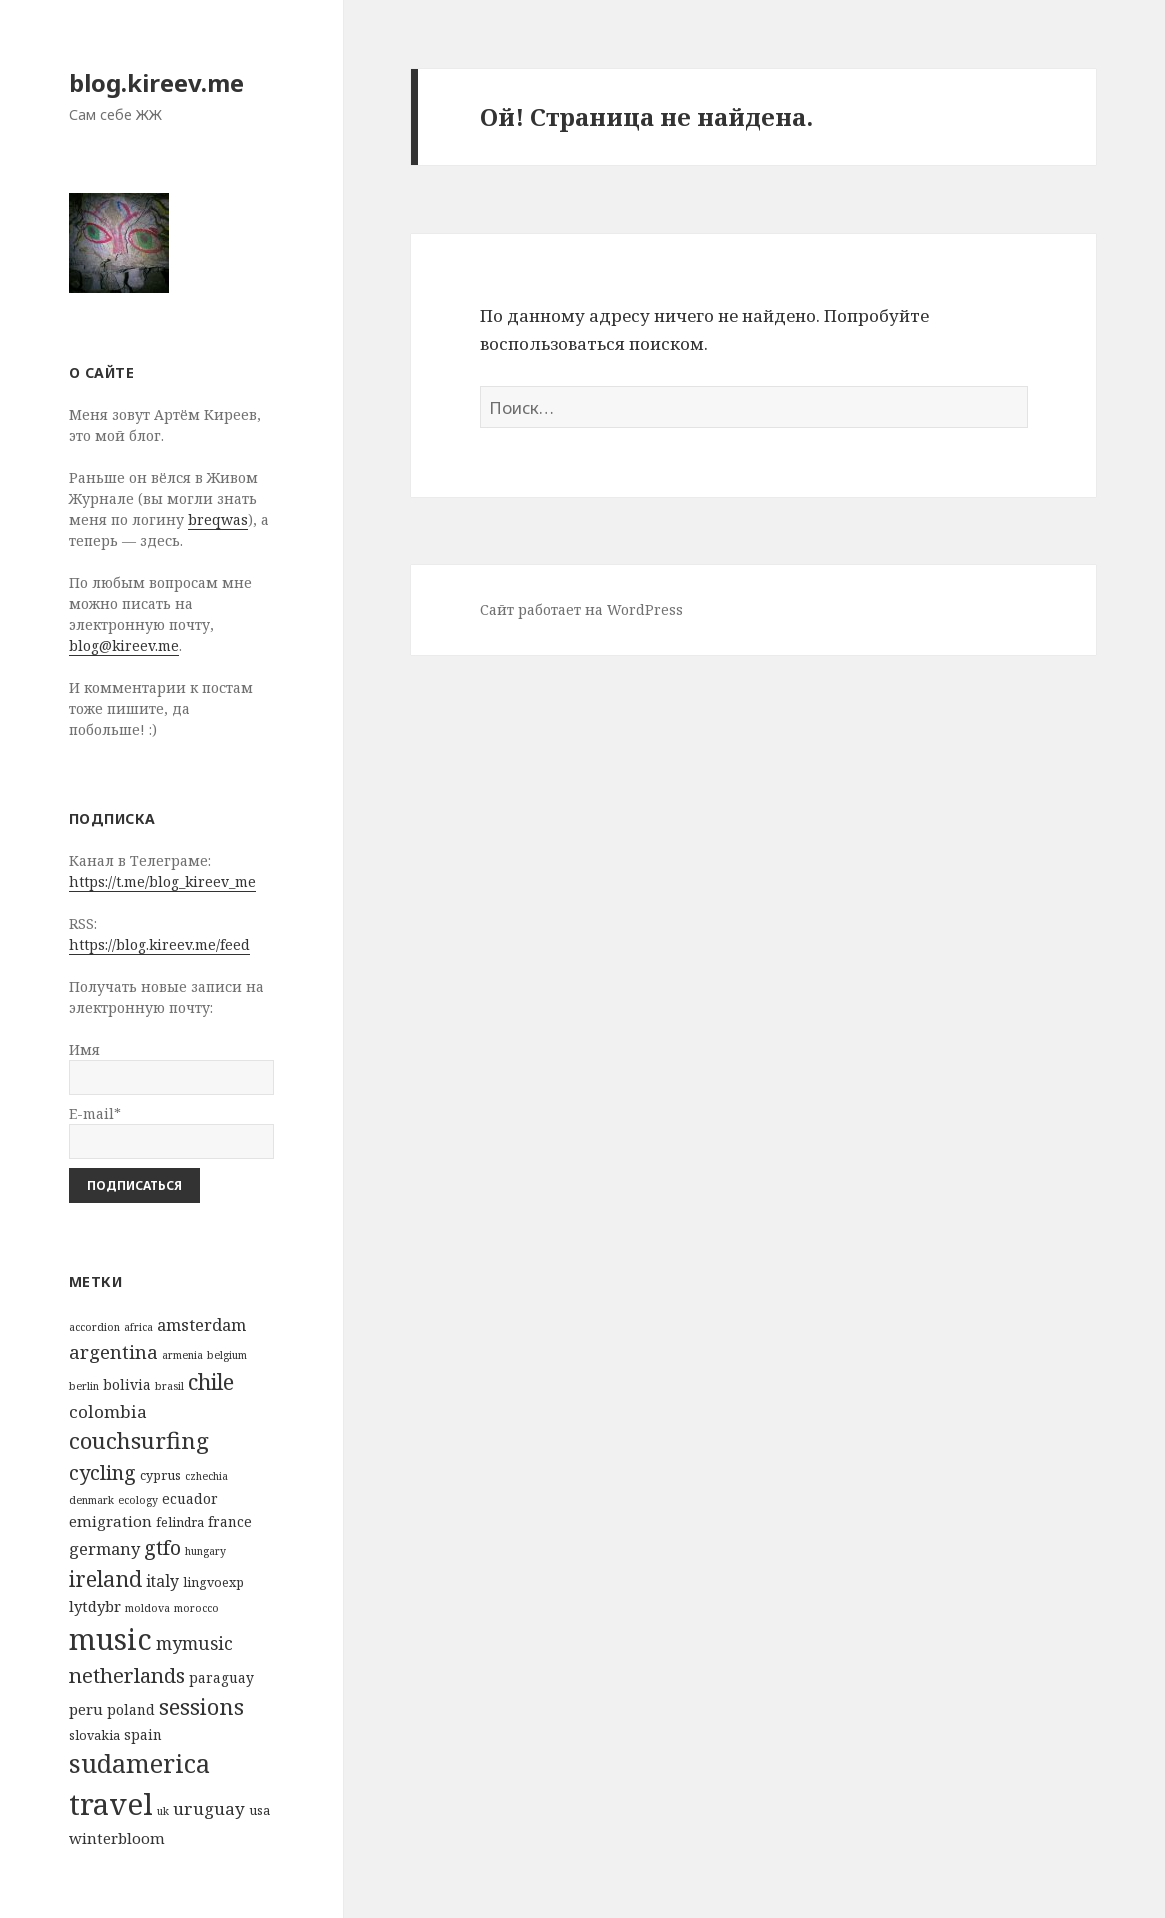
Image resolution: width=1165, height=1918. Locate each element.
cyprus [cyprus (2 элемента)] (160, 1475)
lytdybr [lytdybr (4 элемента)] (95, 1606)
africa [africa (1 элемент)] (138, 1327)
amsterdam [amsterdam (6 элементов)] (201, 1324)
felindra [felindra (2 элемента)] (180, 1522)
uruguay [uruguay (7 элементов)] (209, 1808)
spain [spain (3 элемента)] (143, 1734)
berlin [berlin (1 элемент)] (84, 1386)
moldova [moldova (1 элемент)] (147, 1608)
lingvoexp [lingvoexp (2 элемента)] (213, 1582)
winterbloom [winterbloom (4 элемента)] (117, 1838)
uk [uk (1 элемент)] (163, 1811)
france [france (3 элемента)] (230, 1521)
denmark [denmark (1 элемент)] (91, 1500)
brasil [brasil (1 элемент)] (169, 1386)
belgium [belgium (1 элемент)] (227, 1355)
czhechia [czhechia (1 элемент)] (206, 1476)
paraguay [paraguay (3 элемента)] (221, 1677)
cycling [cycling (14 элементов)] (102, 1472)
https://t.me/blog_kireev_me (162, 881)
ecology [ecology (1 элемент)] (138, 1500)
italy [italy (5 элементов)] (162, 1581)
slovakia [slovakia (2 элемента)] (94, 1735)
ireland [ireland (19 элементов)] (105, 1578)
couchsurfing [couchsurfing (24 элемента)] (139, 1440)
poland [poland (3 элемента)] (131, 1709)
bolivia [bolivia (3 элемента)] (127, 1384)
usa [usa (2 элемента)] (259, 1810)
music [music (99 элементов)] (110, 1638)
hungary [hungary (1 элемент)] (205, 1551)
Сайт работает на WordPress (581, 609)
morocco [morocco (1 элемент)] (196, 1608)
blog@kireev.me (124, 645)
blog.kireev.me (156, 82)
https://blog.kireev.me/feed (159, 944)
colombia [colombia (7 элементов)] (108, 1411)
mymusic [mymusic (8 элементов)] (194, 1643)
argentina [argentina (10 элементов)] (113, 1351)
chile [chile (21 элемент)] (211, 1381)
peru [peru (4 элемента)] (86, 1709)
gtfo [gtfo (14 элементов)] (162, 1547)
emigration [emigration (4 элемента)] (110, 1521)
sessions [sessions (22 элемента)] (201, 1706)
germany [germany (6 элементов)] (104, 1548)
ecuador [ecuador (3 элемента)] (190, 1498)
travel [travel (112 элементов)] (111, 1804)
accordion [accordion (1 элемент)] (94, 1327)
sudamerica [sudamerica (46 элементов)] (139, 1763)
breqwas (218, 519)
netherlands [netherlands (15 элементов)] (127, 1675)
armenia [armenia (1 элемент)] (182, 1355)
